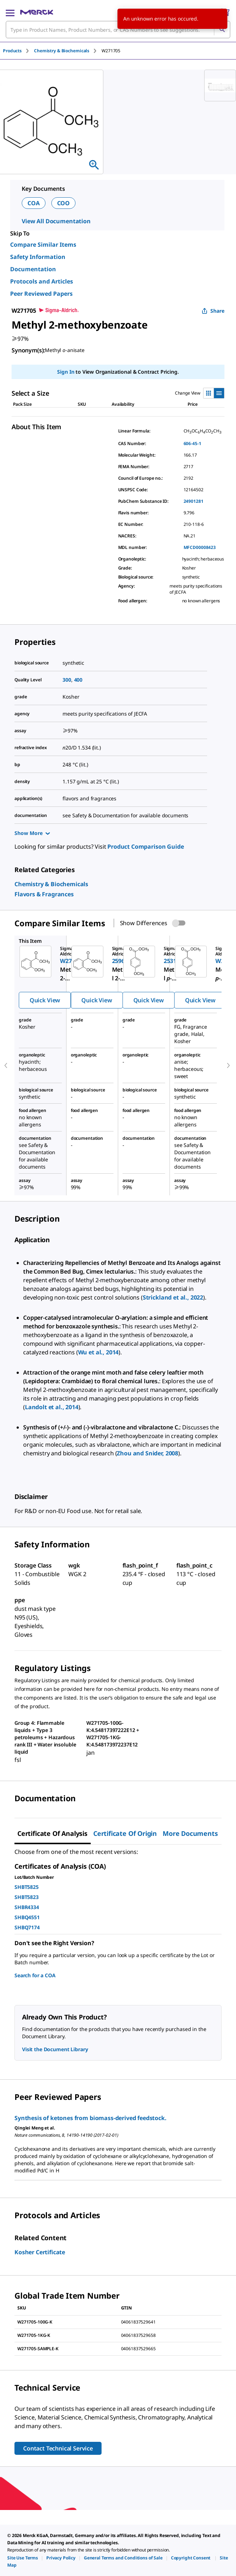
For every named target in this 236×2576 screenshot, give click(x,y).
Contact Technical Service (58, 2448)
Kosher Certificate (39, 2252)
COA (33, 203)
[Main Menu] (10, 12)
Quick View (45, 1000)
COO (63, 203)
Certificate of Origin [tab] (125, 1833)
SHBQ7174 (27, 1927)
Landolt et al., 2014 (51, 1407)
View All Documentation (56, 221)
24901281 (193, 501)
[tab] (18, 50)
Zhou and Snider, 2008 (147, 1453)
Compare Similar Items (43, 245)
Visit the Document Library (55, 2049)
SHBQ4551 (27, 1917)
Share (213, 310)
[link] (51, 884)
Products (12, 51)
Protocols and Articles (41, 281)
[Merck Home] (36, 12)
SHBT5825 (26, 1886)
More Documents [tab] (190, 1833)
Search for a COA (35, 1975)
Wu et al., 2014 (98, 1352)
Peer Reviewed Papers (41, 294)
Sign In (65, 371)
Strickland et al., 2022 (173, 1297)
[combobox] (118, 29)
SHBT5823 (26, 1897)
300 (67, 679)
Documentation (33, 269)
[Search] (222, 29)
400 (78, 679)
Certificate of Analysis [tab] (52, 1833)
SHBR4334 (26, 1907)
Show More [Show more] (32, 833)
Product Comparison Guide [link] (145, 846)
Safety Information (37, 257)
